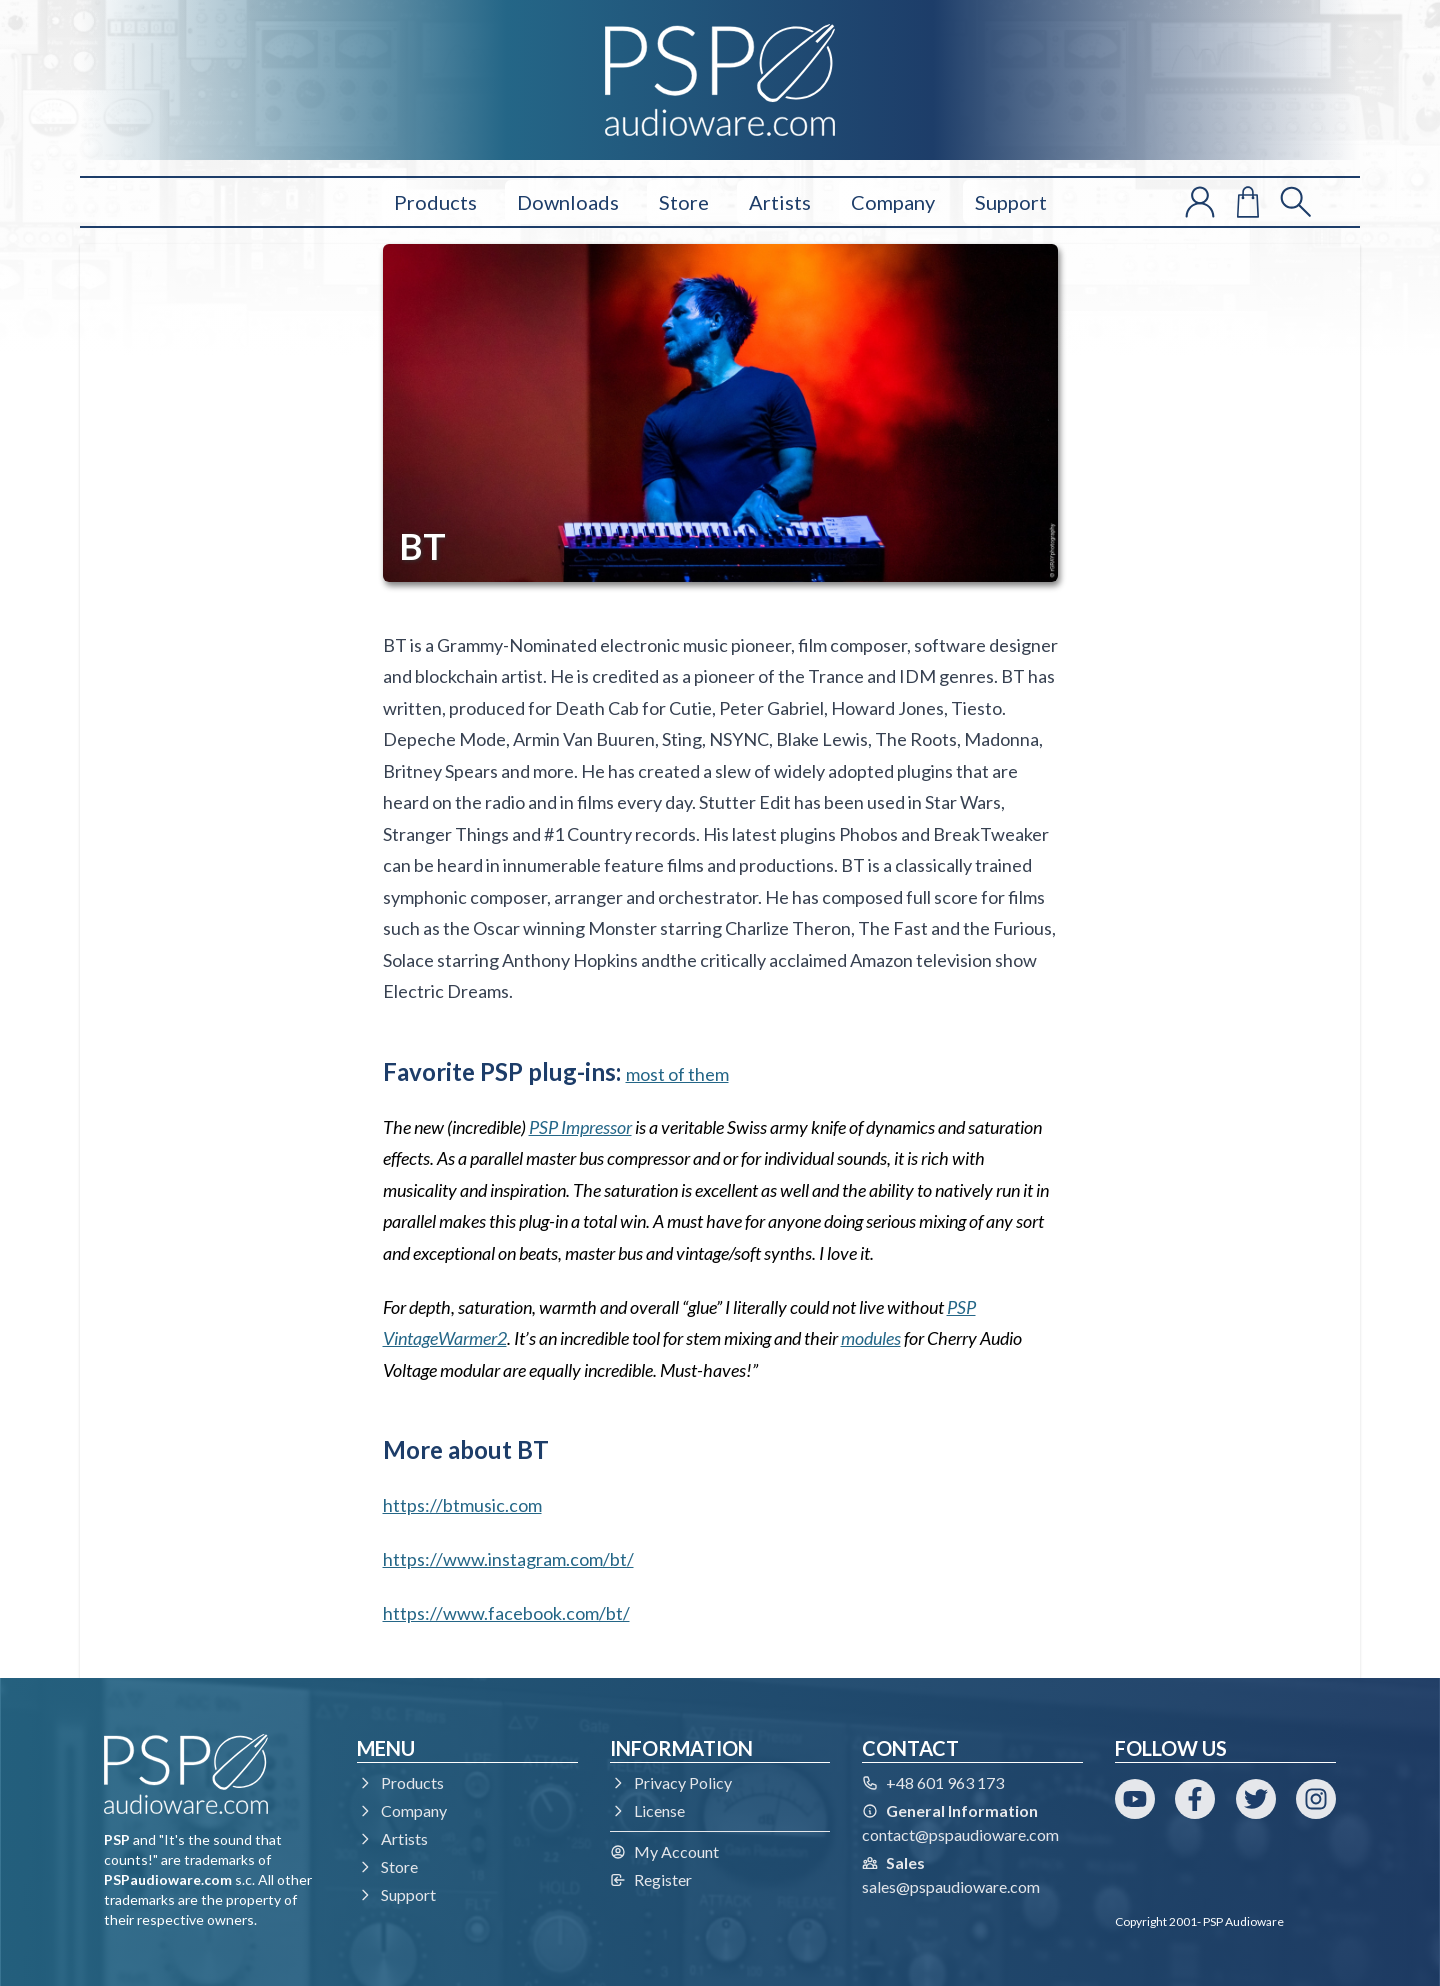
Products (435, 202)
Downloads (568, 202)
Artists (780, 202)
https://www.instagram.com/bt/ (508, 1559)
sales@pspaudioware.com (951, 1886)
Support (1011, 202)
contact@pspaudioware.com (960, 1834)
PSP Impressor (580, 1127)
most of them (677, 1074)
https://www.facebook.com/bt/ (506, 1613)
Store (684, 202)
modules (871, 1338)
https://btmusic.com (462, 1505)
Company (893, 202)
